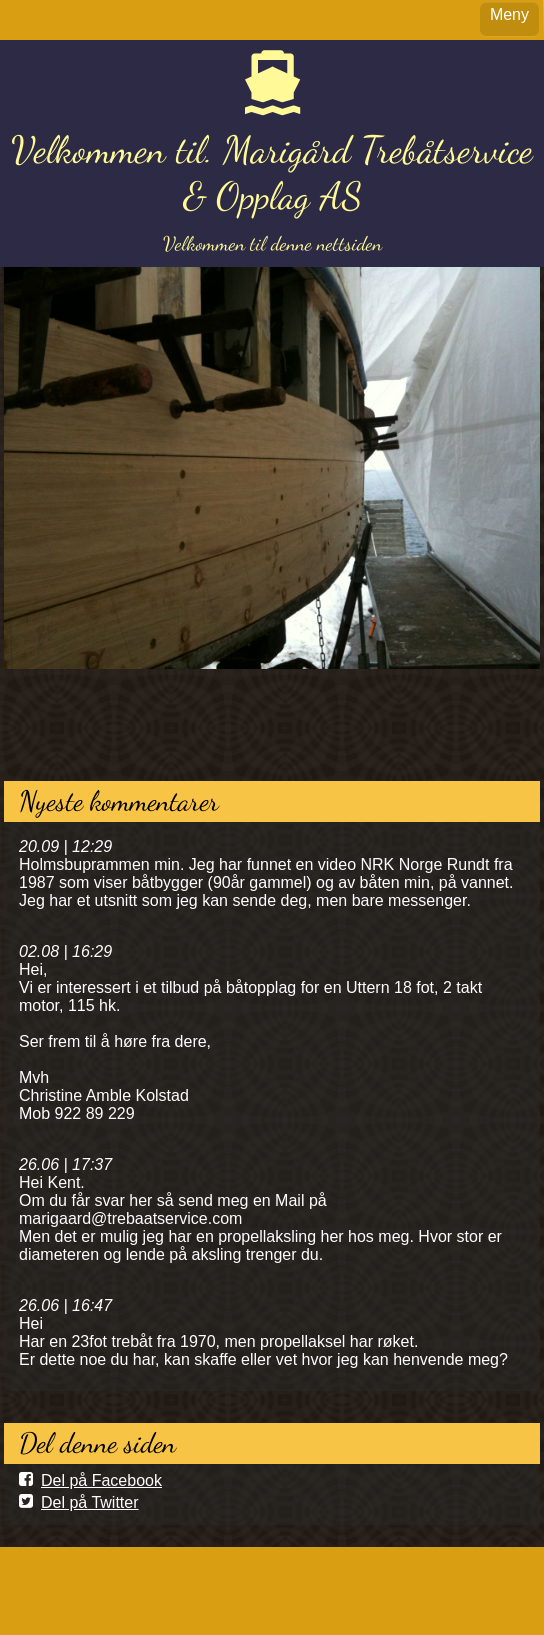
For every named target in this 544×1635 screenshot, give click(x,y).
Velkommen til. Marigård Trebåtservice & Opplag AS (272, 173)
